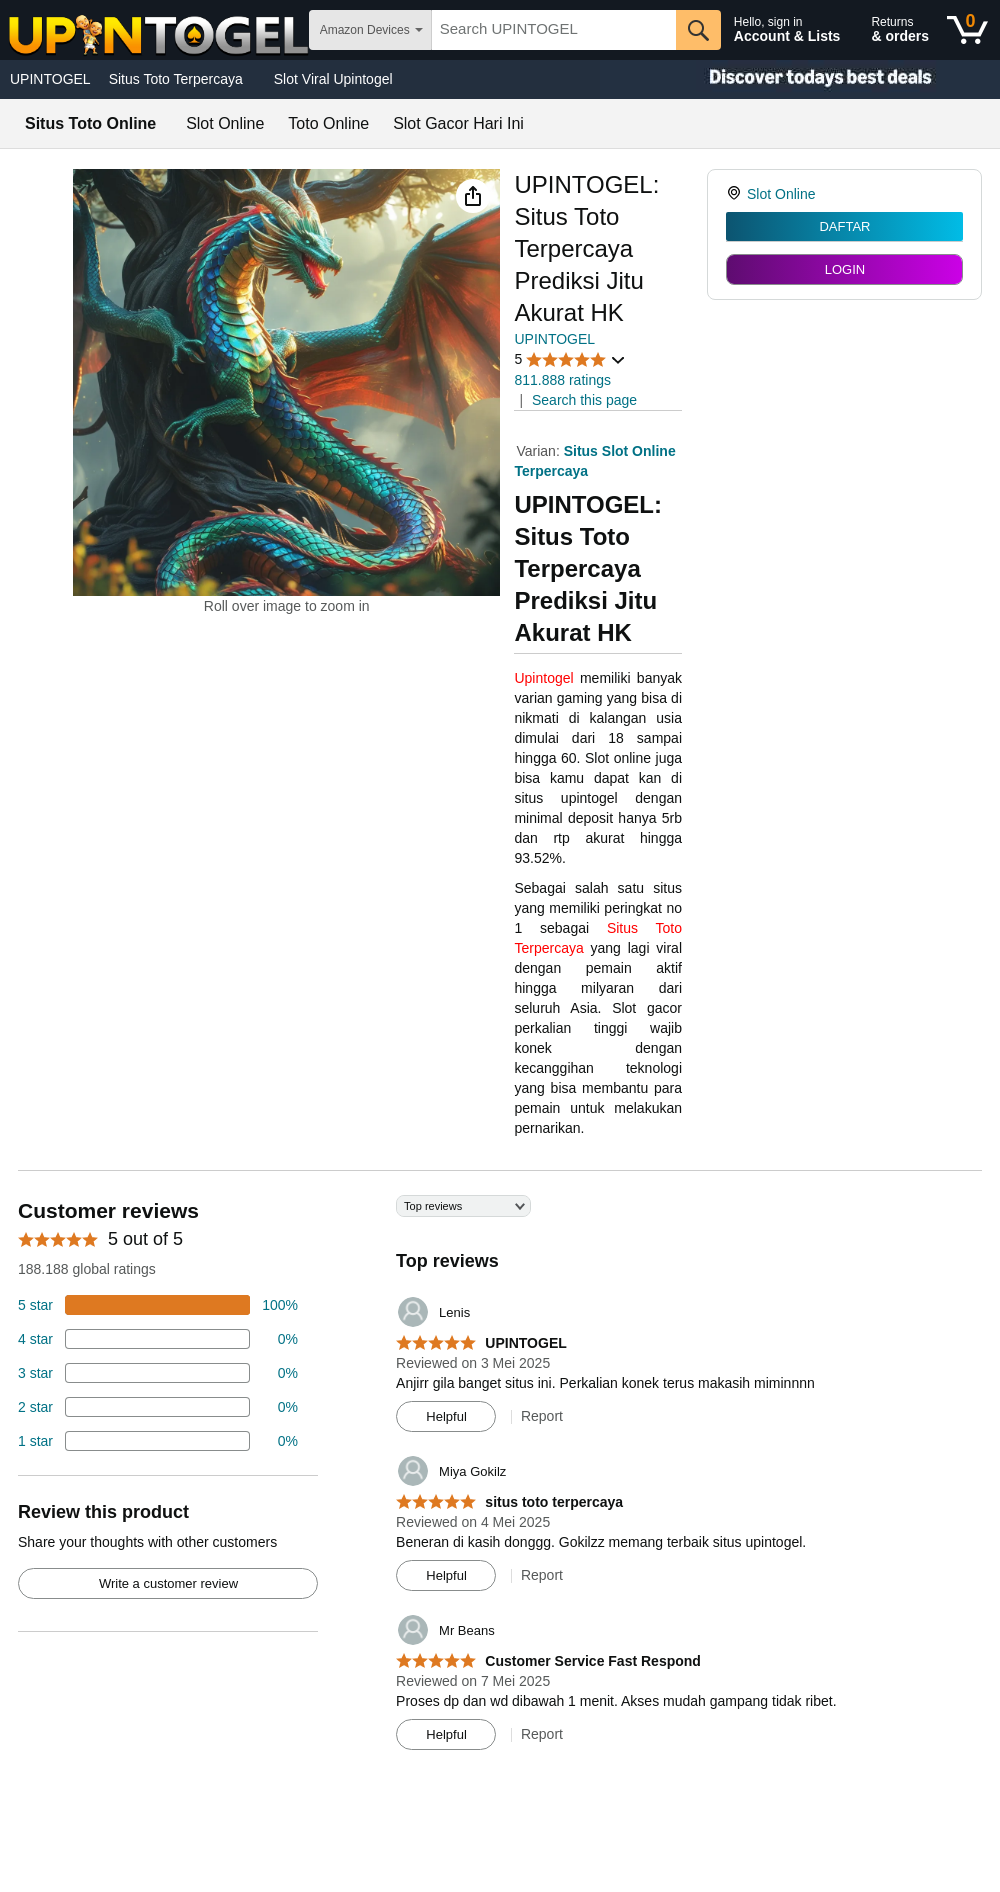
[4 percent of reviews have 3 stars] (158, 1373)
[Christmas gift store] (800, 79)
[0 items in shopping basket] (967, 30)
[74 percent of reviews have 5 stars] (158, 1305)
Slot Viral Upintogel (333, 79)
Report (542, 1416)
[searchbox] (554, 30)
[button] (473, 196)
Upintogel (543, 678)
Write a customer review (168, 1583)
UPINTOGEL (50, 79)
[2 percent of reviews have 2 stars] (158, 1407)
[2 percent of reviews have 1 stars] (158, 1441)
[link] (736, 194)
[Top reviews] (500, 1480)
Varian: (539, 451)
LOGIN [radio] (845, 269)
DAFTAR (844, 226)
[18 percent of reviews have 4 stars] (158, 1339)
